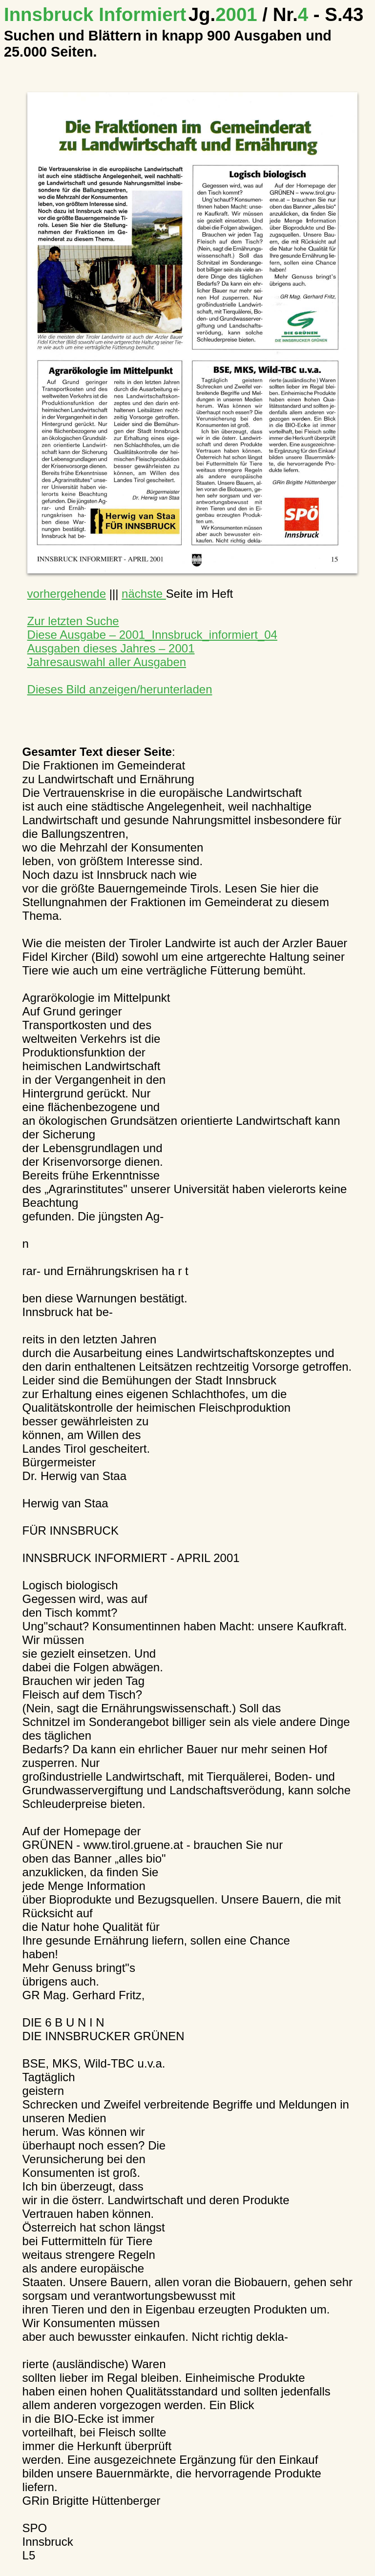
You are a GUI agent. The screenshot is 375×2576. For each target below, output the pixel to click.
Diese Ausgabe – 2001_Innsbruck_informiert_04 (152, 634)
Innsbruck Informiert (95, 14)
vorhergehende (66, 593)
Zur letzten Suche (73, 621)
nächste (144, 593)
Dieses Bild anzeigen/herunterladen (119, 689)
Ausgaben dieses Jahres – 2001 (111, 648)
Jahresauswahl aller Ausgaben (107, 662)
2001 (225, 14)
